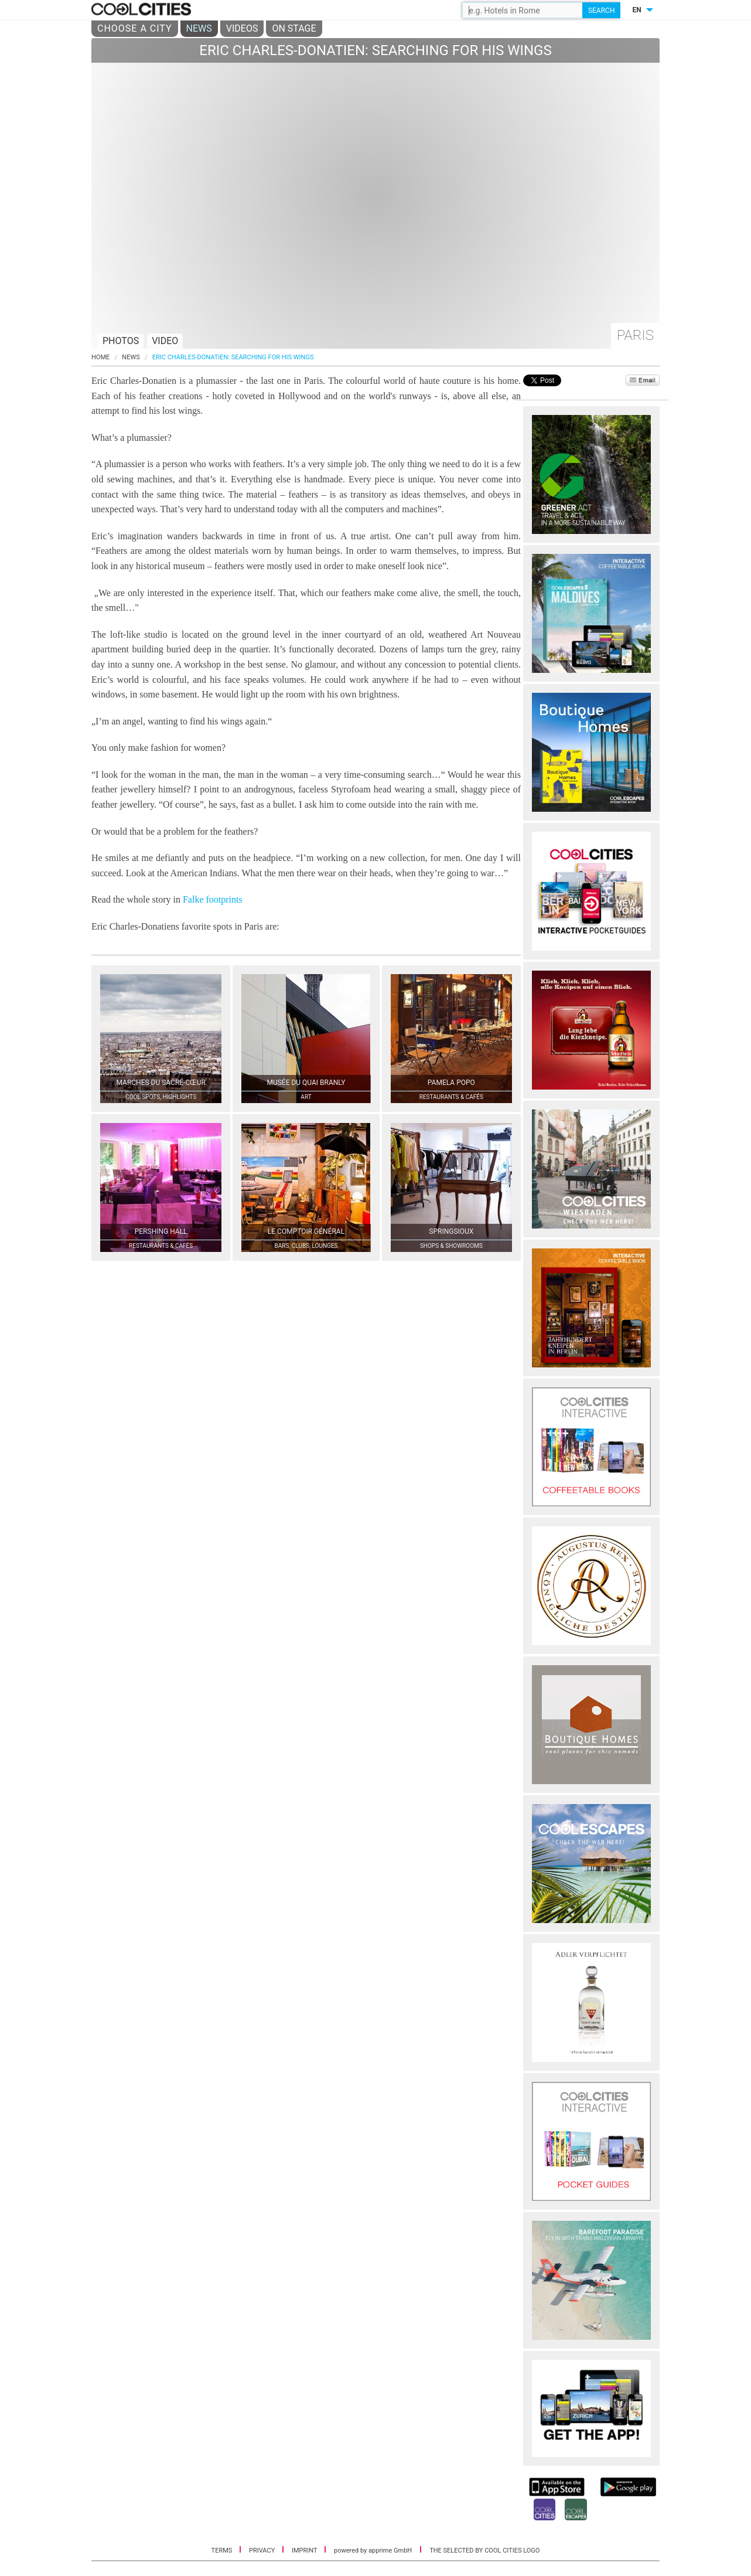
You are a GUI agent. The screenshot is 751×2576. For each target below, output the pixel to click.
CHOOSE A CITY (134, 28)
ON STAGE (294, 28)
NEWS (199, 28)
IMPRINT (305, 2550)
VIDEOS (242, 28)
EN (636, 10)
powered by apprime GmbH (373, 2550)
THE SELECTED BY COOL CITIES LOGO (484, 2550)
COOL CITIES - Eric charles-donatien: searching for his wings (142, 10)
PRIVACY (262, 2550)
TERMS (222, 2550)
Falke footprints (213, 899)
